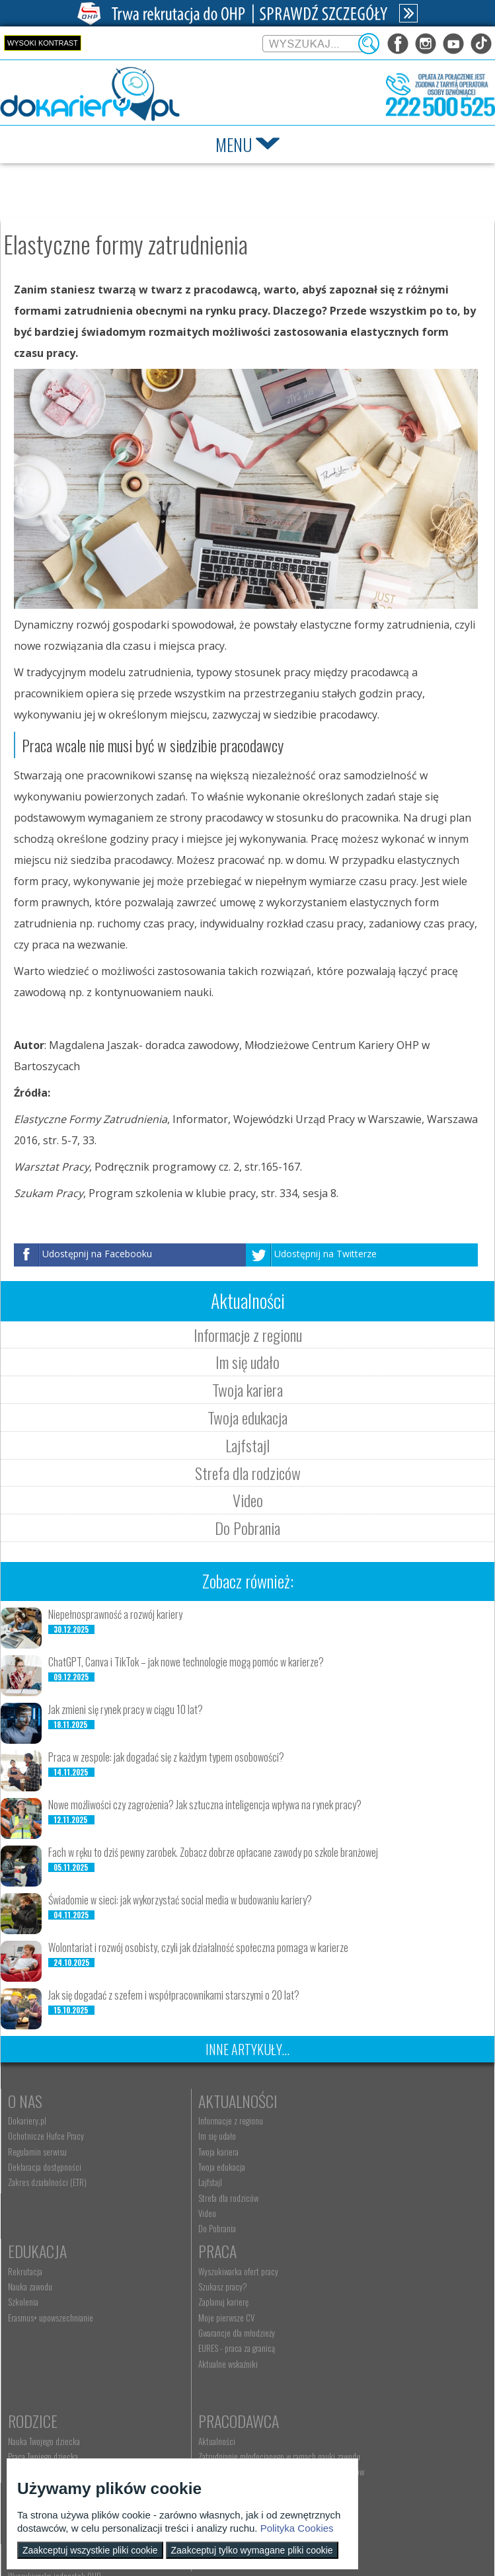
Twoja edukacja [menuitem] (190, 2166)
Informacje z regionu (248, 1335)
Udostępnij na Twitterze (325, 1253)
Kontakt (193, 2425)
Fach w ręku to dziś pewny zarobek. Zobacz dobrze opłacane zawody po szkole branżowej (213, 1852)
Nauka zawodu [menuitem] (347, 2135)
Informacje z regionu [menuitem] (199, 2120)
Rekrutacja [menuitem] (342, 2120)
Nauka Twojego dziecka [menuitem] (203, 2290)
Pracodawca (365, 2271)
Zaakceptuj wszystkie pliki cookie (90, 2550)
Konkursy (356, 2425)
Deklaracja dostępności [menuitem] (44, 2166)
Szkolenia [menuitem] (340, 2151)
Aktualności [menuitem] (343, 2290)
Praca (27, 2271)
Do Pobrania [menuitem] (185, 2228)
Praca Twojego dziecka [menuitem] (202, 2305)
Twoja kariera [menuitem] (187, 2151)
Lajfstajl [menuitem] (178, 2182)
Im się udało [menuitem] (185, 2135)
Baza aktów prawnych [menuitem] (358, 2401)
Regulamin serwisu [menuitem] (37, 2151)
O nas (25, 2101)
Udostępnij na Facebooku (97, 1253)
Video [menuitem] (175, 2213)
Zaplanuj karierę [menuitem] (33, 2321)
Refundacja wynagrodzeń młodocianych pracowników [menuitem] (386, 2335)
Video (248, 1500)
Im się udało (247, 1362)
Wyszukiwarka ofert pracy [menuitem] (48, 2290)
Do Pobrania (247, 1528)
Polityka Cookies (297, 2528)
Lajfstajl (247, 1445)
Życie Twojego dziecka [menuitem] (201, 2321)
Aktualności (206, 2101)
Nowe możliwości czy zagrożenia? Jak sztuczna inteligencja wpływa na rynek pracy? (205, 1805)
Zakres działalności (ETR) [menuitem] (47, 2182)
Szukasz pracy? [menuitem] (32, 2305)
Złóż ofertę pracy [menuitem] (351, 2371)
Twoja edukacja (247, 1417)
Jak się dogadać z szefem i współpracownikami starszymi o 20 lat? (173, 1995)
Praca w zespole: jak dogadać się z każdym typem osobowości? (166, 1757)
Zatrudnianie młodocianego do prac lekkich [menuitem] (394, 2355)
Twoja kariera (247, 1389)
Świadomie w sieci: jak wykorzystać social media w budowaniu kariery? (180, 1900)
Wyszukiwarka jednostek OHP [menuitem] (213, 2444)
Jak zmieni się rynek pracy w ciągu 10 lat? (125, 1709)
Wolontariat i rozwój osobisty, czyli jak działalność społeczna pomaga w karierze (198, 1947)
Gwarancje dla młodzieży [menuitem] (46, 2352)
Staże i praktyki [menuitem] (349, 2386)
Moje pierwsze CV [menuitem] (36, 2336)
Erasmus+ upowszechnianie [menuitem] (367, 2166)
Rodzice (191, 2271)
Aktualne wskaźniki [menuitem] (37, 2383)
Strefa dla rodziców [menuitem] (197, 2198)
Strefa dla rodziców (248, 1473)
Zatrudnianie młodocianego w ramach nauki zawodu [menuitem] (393, 2310)
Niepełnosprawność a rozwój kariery (115, 1614)
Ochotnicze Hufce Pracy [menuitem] (46, 2135)
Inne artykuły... (247, 2049)
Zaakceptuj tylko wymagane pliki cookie (252, 2550)
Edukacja (354, 2101)
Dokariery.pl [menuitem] (27, 2120)
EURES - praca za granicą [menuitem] (46, 2367)
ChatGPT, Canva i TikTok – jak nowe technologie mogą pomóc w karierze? (186, 1662)
